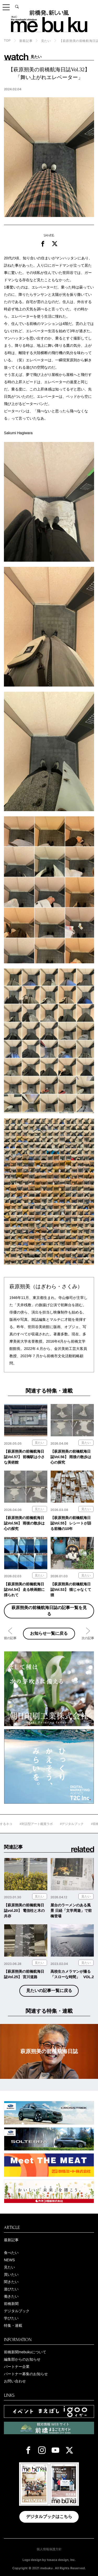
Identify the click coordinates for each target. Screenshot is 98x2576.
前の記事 (10, 1638)
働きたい (11, 2296)
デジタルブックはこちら (49, 2516)
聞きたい (11, 2282)
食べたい (11, 2253)
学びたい (11, 2318)
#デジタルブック (83, 1824)
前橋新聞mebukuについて (25, 2352)
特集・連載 (13, 2325)
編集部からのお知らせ (22, 2359)
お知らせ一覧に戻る (49, 1633)
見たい (46, 41)
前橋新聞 (11, 2304)
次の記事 (88, 1638)
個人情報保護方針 (49, 2549)
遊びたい (11, 2289)
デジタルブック (17, 2311)
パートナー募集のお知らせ (26, 2374)
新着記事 (25, 41)
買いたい (11, 2274)
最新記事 (11, 2240)
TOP (7, 40)
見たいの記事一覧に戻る (49, 1990)
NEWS (9, 2260)
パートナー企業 (17, 2366)
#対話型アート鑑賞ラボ (47, 1824)
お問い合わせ (15, 2381)
